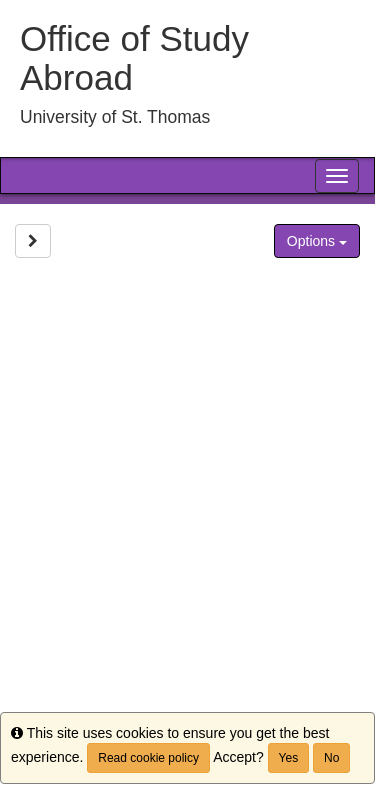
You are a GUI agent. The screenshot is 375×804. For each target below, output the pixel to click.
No (331, 758)
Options (317, 241)
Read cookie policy (148, 758)
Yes (289, 758)
